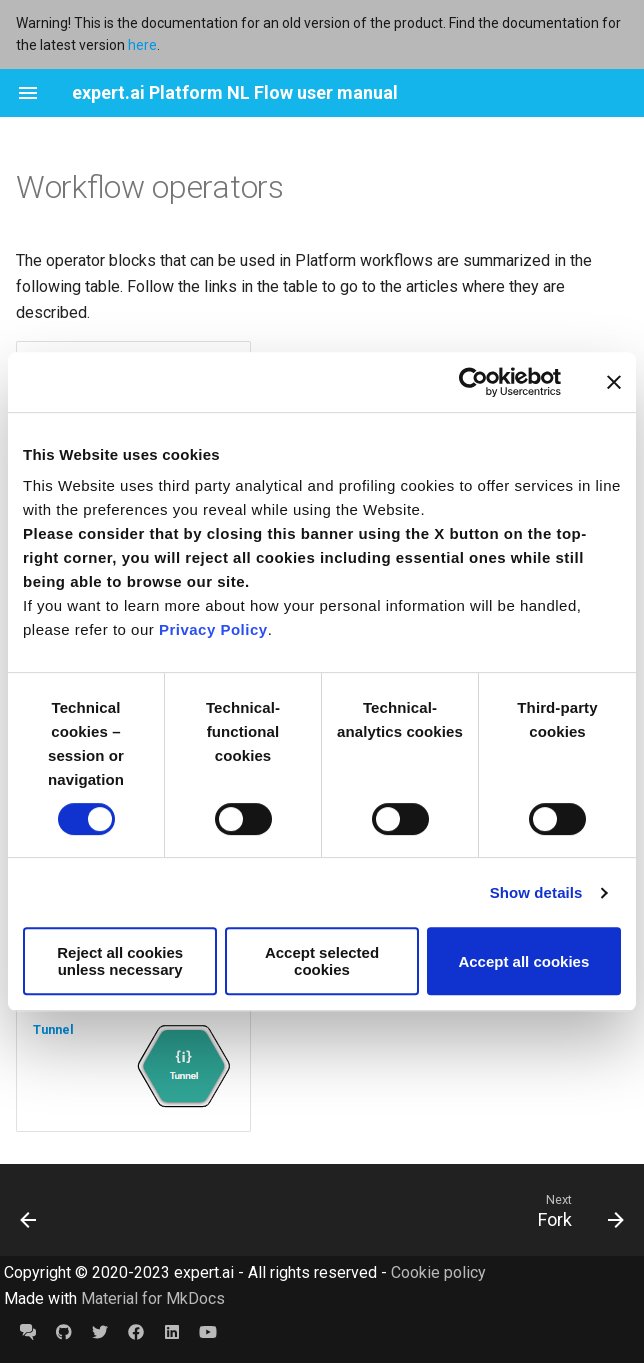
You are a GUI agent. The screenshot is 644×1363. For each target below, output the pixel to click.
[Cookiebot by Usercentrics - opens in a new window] (473, 382)
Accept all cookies (523, 961)
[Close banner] (614, 382)
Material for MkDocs (153, 1298)
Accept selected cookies (322, 961)
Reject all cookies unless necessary (120, 961)
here (142, 45)
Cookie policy (438, 1272)
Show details (536, 892)
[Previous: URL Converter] (30, 1210)
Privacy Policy (213, 629)
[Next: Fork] (576, 1210)
